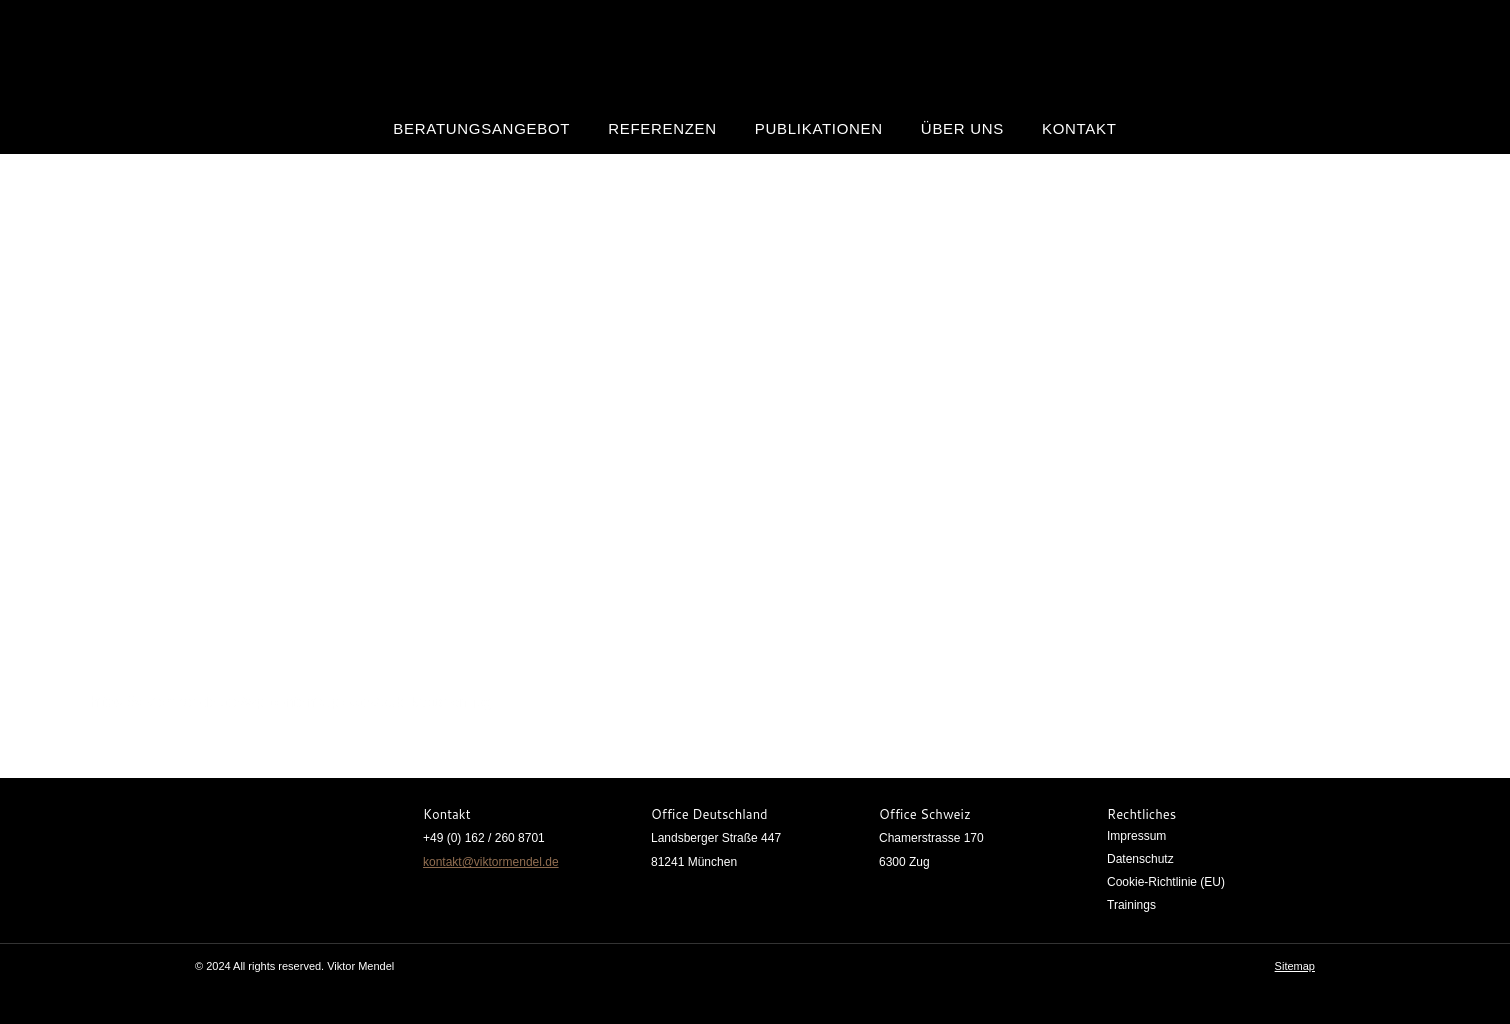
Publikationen (819, 128)
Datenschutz (1140, 859)
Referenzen (662, 128)
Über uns (962, 128)
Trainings (1131, 905)
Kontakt (1079, 128)
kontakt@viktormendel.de (491, 862)
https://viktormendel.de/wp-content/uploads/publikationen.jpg (291, 701)
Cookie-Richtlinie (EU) (1166, 882)
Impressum (1136, 836)
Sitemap (1295, 966)
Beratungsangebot (481, 128)
